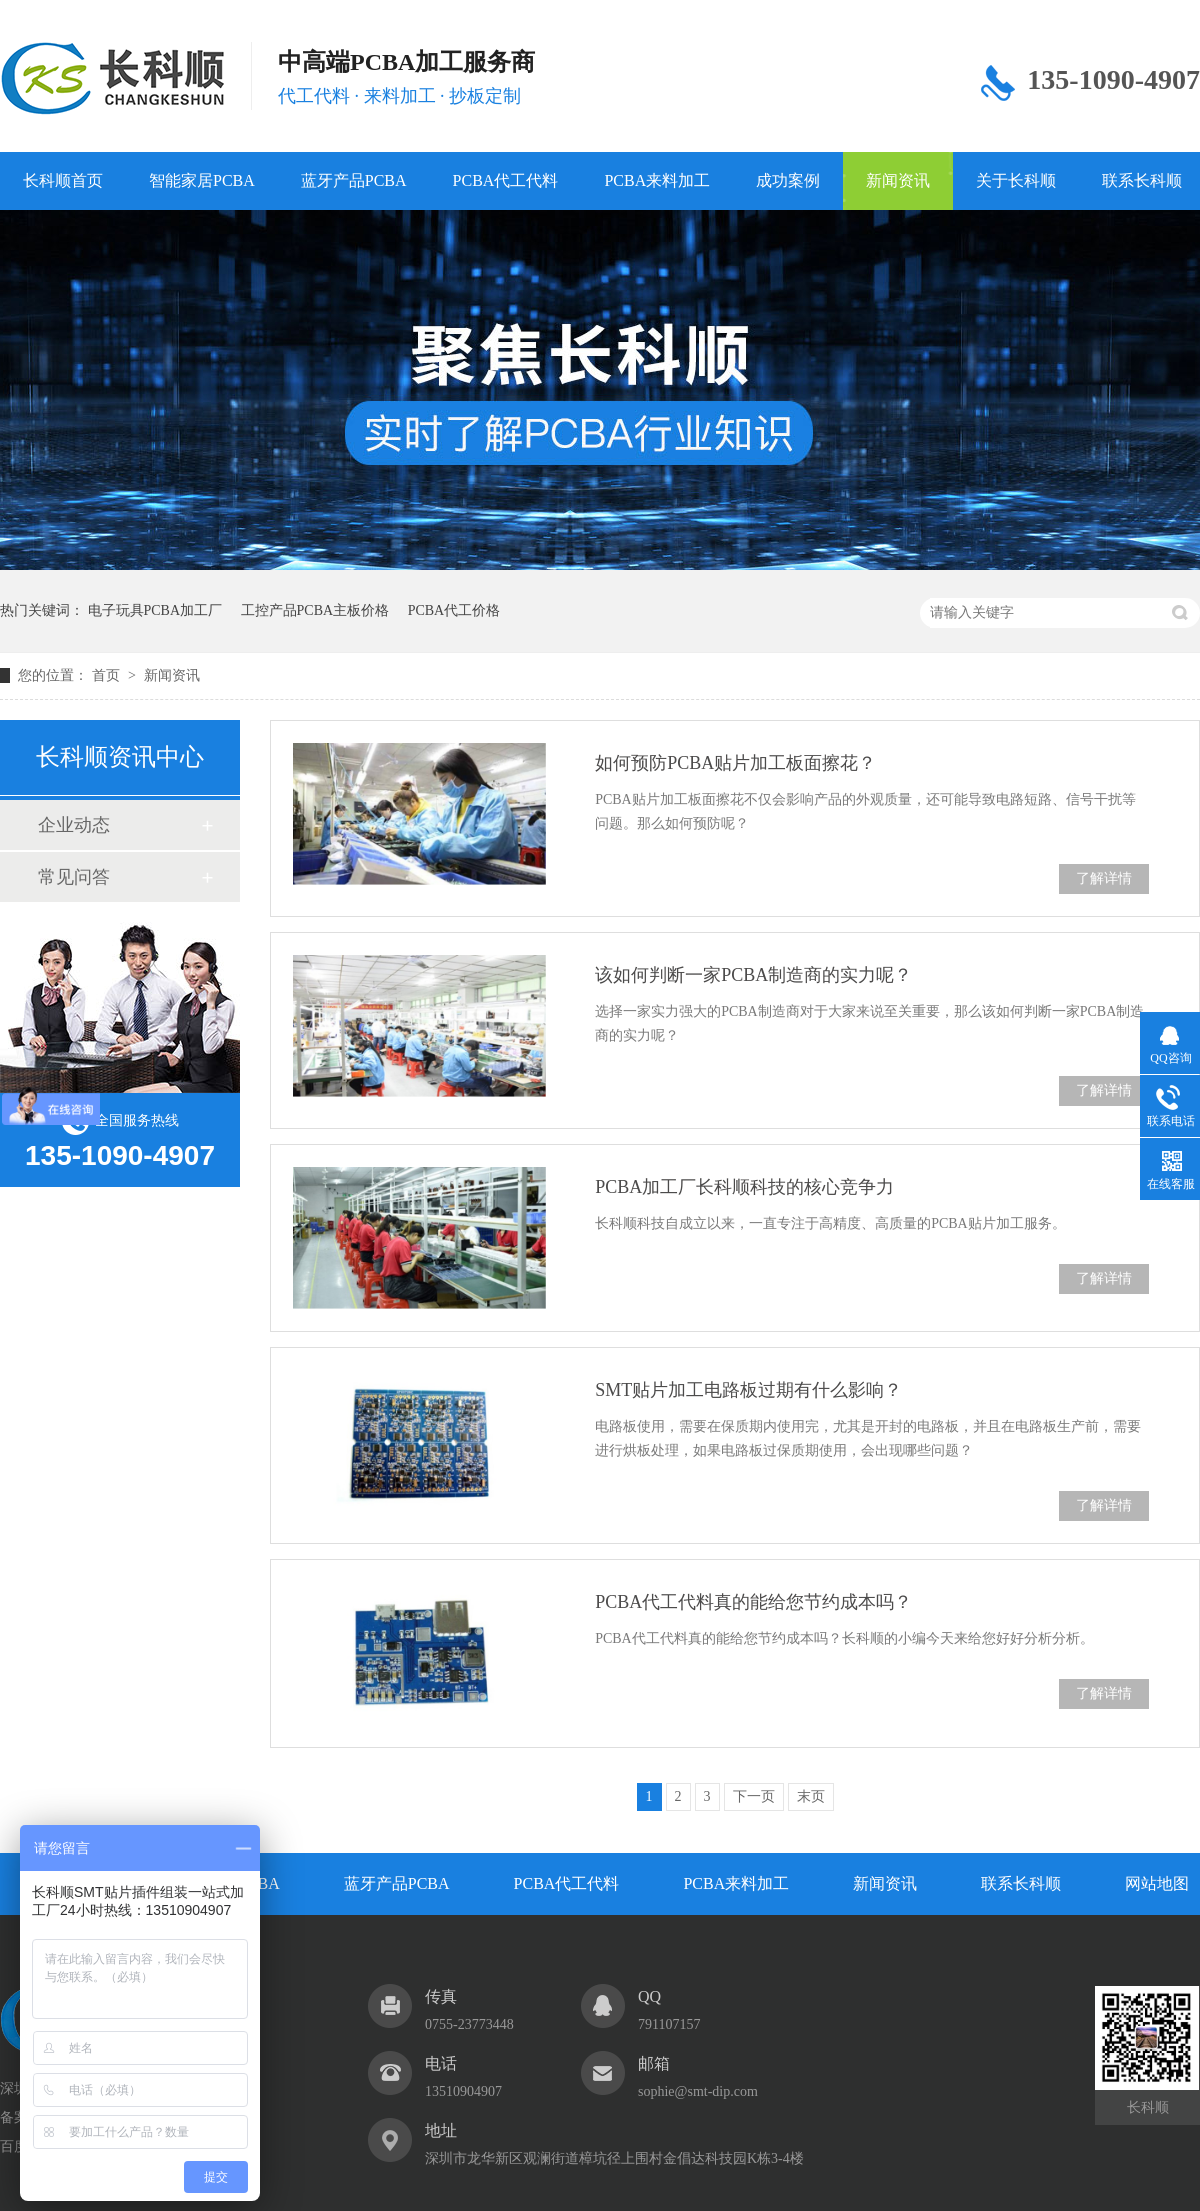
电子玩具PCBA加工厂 (155, 610)
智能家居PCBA (202, 180)
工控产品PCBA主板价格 (315, 610)
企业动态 (74, 825)
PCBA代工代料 (506, 180)
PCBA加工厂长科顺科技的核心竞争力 (744, 1187)
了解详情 (1104, 878)
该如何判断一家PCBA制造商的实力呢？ (753, 975)
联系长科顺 (1021, 1883)
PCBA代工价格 (454, 610)
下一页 (754, 1796)
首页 (108, 675)
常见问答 (74, 877)
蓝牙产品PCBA (354, 180)
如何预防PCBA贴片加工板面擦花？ (735, 763)
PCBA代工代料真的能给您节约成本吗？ (753, 1602)
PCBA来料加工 (657, 180)
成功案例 (788, 180)
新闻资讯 (898, 180)
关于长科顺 (1016, 180)
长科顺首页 (63, 180)
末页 (811, 1796)
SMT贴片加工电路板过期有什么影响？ (748, 1390)
